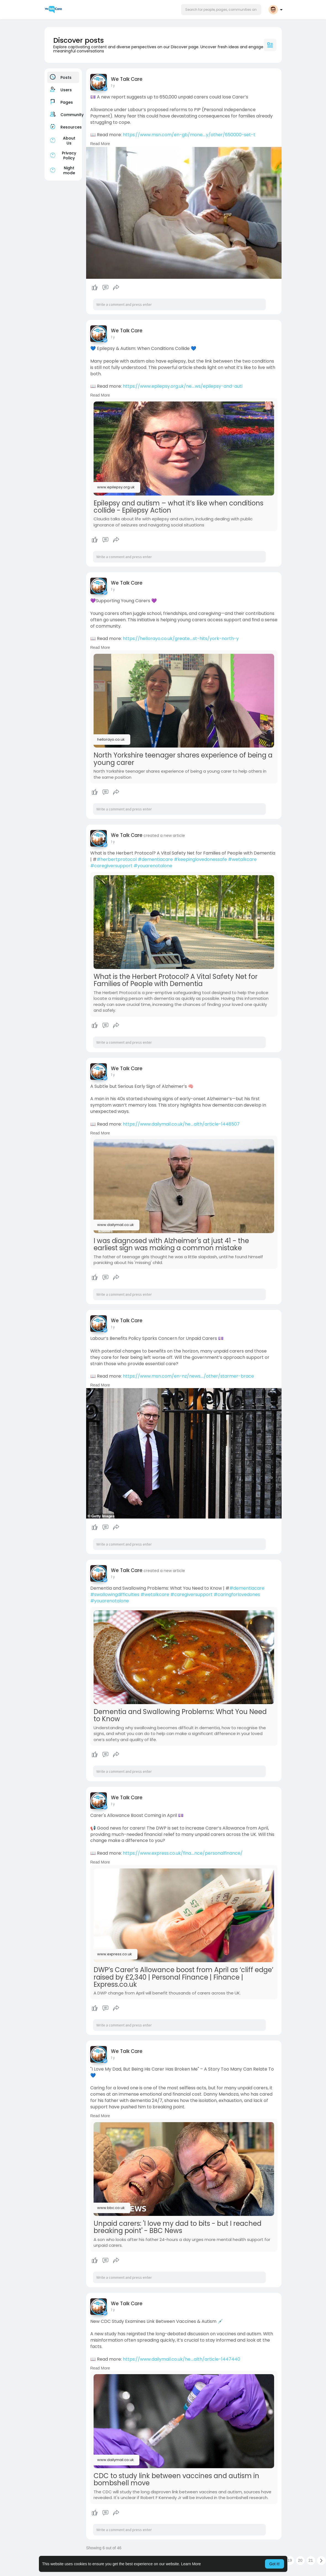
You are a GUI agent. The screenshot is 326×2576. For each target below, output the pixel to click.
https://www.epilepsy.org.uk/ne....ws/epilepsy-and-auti (182, 386)
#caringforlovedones (237, 1594)
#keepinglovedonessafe (200, 859)
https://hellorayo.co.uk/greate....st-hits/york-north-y (181, 638)
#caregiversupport (111, 866)
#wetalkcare (242, 859)
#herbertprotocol (117, 859)
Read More (100, 143)
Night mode (62, 170)
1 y (113, 85)
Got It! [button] (274, 2564)
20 (300, 2560)
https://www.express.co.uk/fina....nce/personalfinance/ (183, 1853)
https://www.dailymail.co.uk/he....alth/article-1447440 (181, 2359)
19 (290, 2560)
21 (311, 2560)
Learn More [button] (191, 2564)
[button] (221, 9)
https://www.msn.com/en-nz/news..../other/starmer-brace (188, 1376)
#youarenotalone (153, 866)
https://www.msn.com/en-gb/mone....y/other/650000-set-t (189, 135)
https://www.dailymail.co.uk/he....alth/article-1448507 (181, 1124)
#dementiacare (155, 859)
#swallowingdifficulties (114, 1594)
